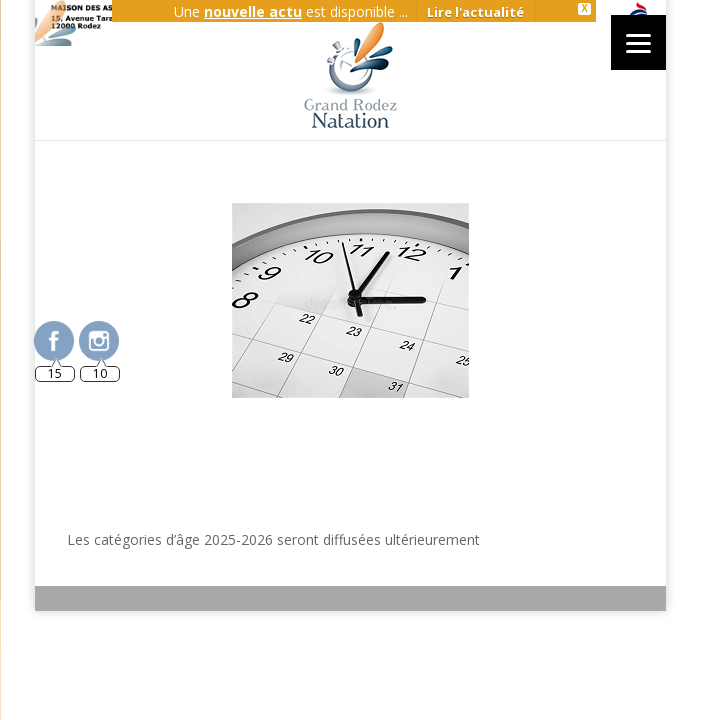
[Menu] (638, 42)
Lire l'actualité (475, 12)
